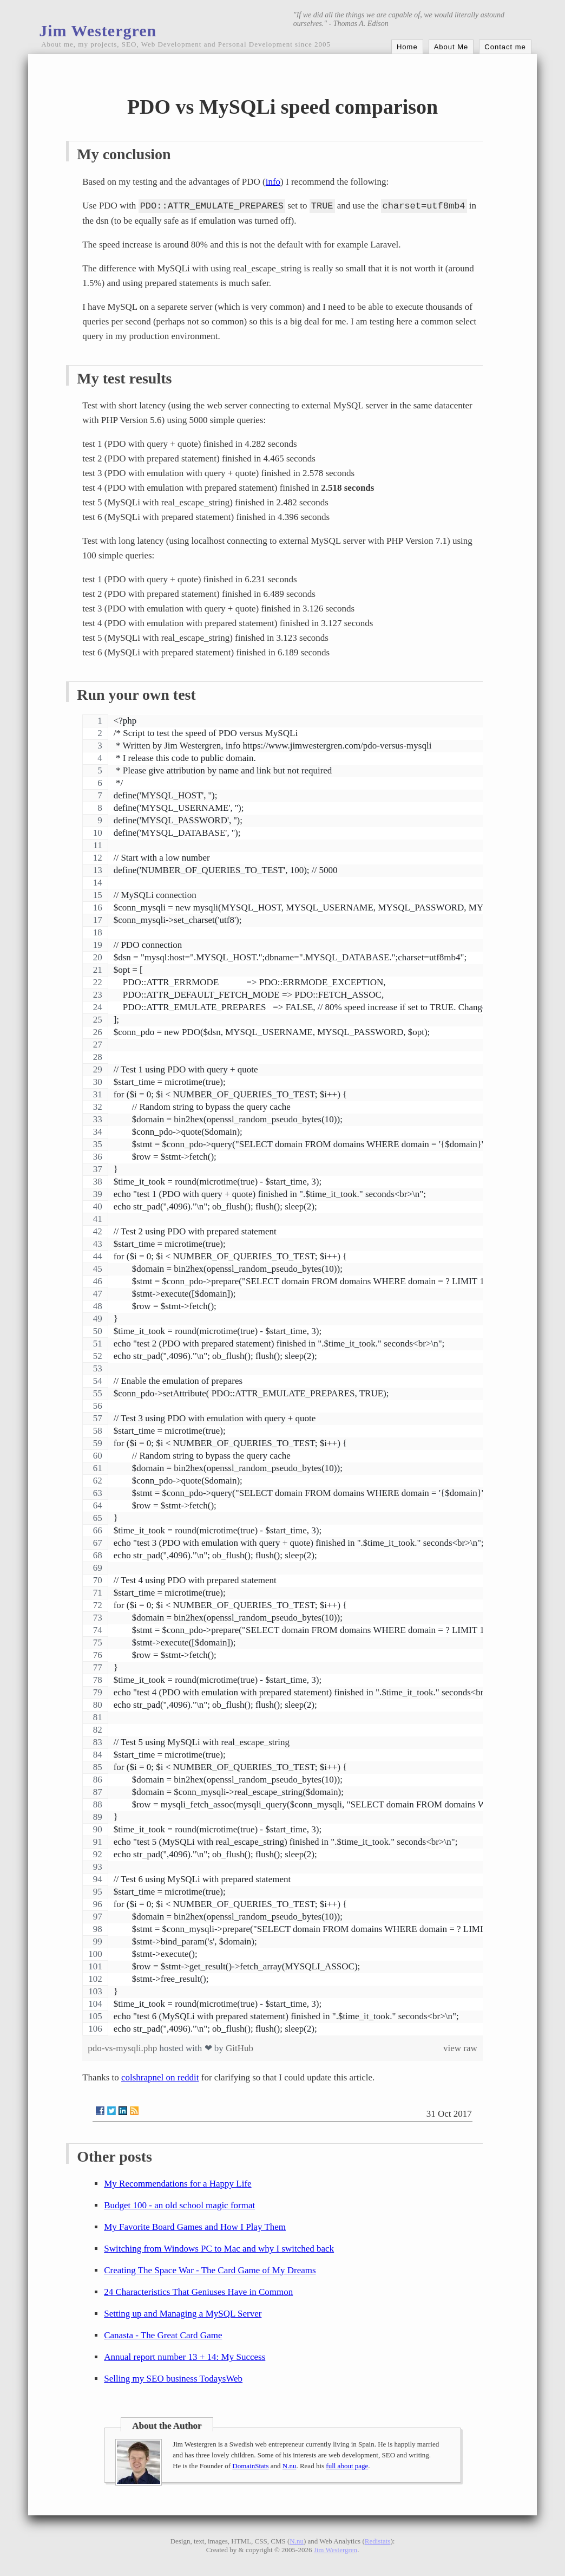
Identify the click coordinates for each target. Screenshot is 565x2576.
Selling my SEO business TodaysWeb (173, 2378)
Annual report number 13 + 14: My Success (184, 2357)
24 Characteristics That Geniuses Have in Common (198, 2292)
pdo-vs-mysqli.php (123, 2048)
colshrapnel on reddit (160, 2077)
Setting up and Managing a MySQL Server (182, 2313)
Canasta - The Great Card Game (163, 2335)
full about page (347, 2466)
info (273, 182)
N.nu (289, 2466)
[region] (282, 1374)
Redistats (378, 2541)
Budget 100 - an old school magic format (179, 2205)
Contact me (504, 47)
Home (407, 47)
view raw (460, 2048)
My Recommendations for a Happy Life (177, 2183)
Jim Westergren (97, 31)
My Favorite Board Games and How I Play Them (195, 2227)
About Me (451, 47)
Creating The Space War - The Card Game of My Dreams (210, 2270)
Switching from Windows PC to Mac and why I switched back (219, 2248)
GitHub (239, 2048)
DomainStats (250, 2466)
